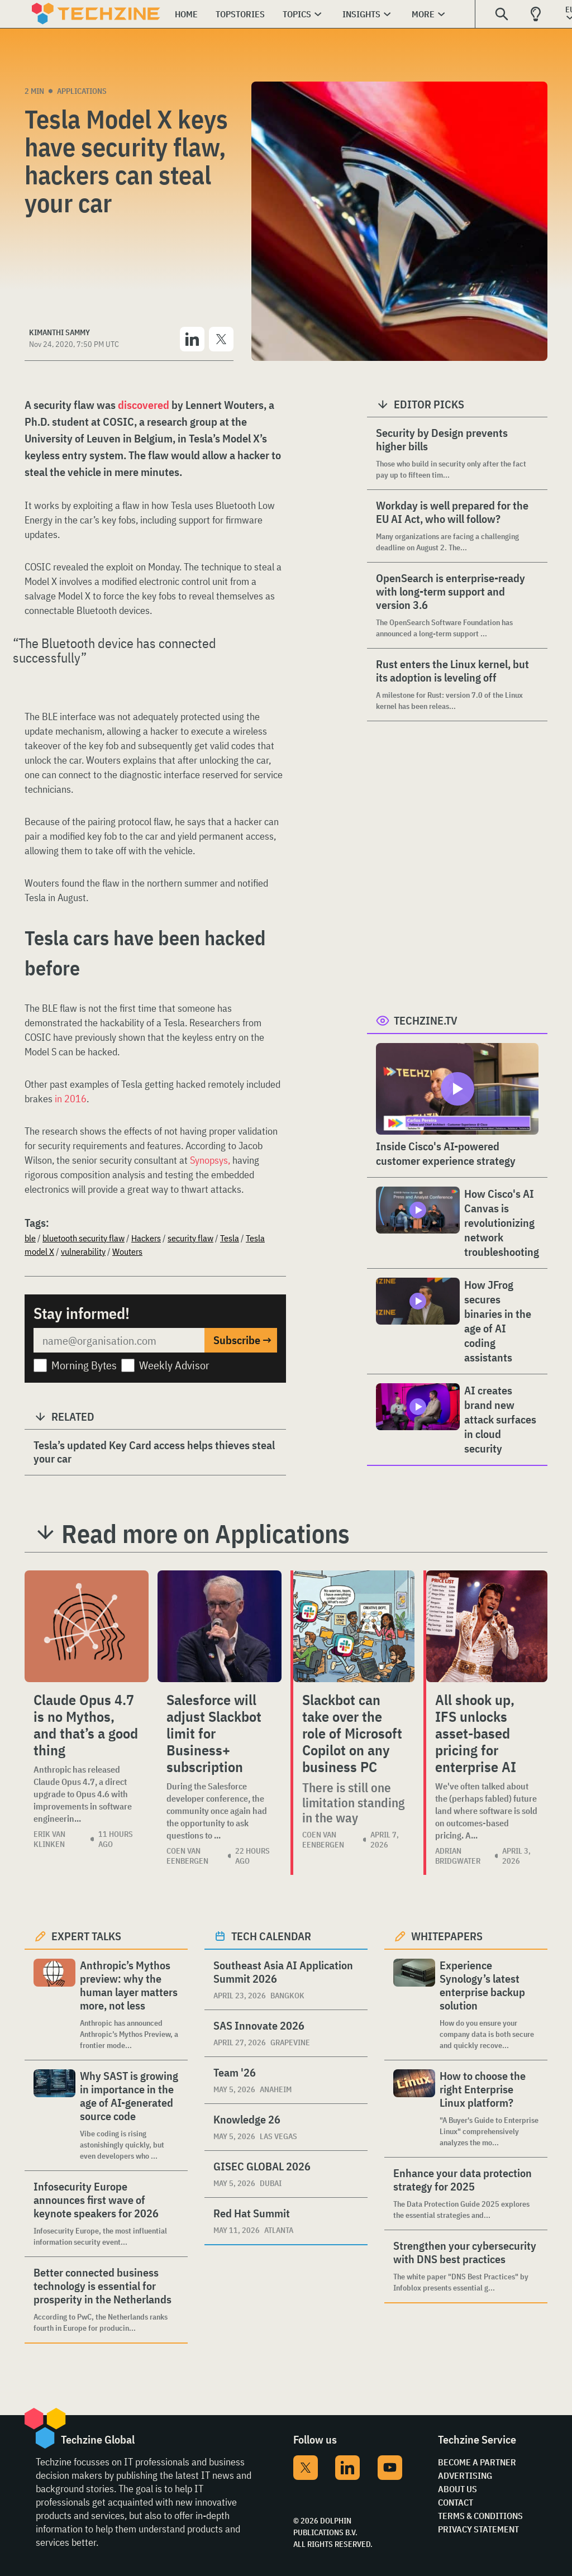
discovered (142, 404)
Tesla (229, 1238)
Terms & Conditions (480, 2515)
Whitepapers (447, 1936)
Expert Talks (86, 1936)
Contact (455, 2502)
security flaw (190, 1238)
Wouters (127, 1251)
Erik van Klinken (49, 1839)
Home (186, 14)
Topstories (240, 14)
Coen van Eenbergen (187, 1856)
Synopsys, (211, 1160)
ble (30, 1238)
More (423, 14)
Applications (82, 91)
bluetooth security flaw (83, 1238)
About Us (457, 2488)
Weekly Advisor (174, 1365)
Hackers (146, 1238)
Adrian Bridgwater (457, 1856)
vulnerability (83, 1251)
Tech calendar (271, 1936)
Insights (361, 14)
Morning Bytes (84, 1365)
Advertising (465, 2475)
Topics (297, 14)
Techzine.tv (425, 1020)
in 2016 (70, 1098)
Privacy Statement (478, 2529)
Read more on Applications (205, 1533)
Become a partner (477, 2462)
